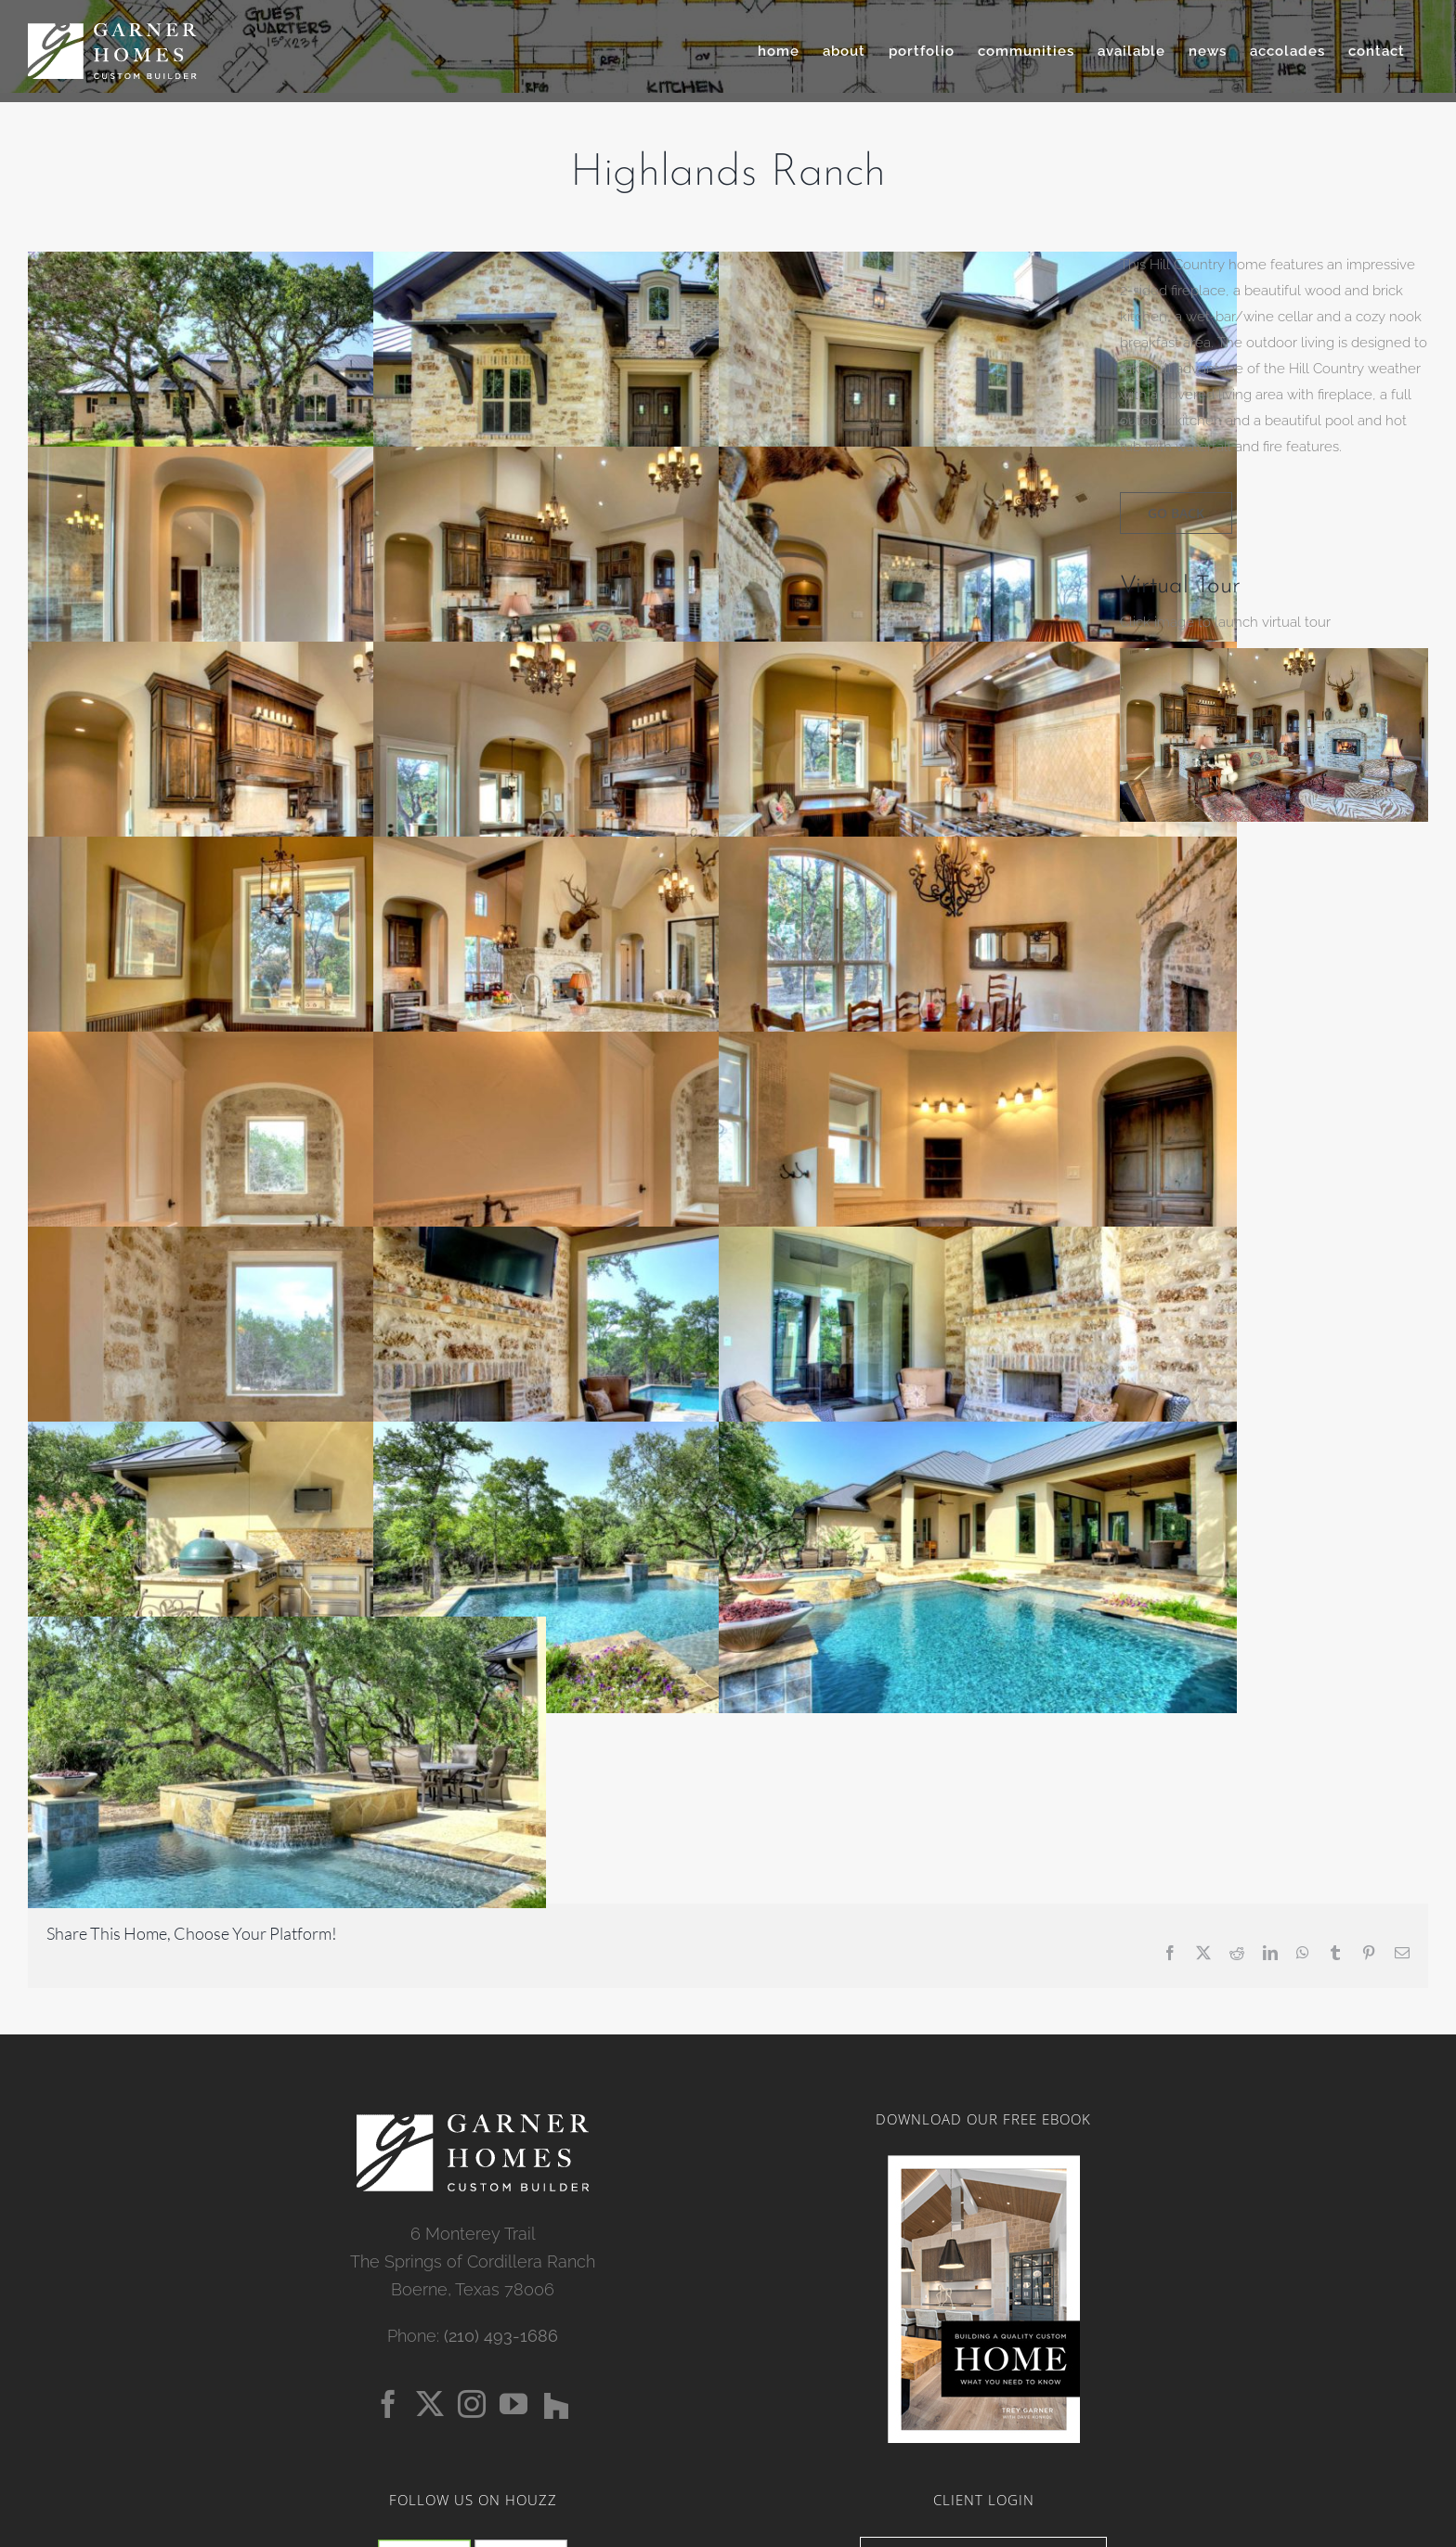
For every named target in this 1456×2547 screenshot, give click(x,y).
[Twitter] (430, 2404)
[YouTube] (513, 2404)
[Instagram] (472, 2404)
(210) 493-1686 (501, 2336)
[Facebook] (388, 2404)
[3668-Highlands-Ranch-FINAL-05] (1274, 654)
